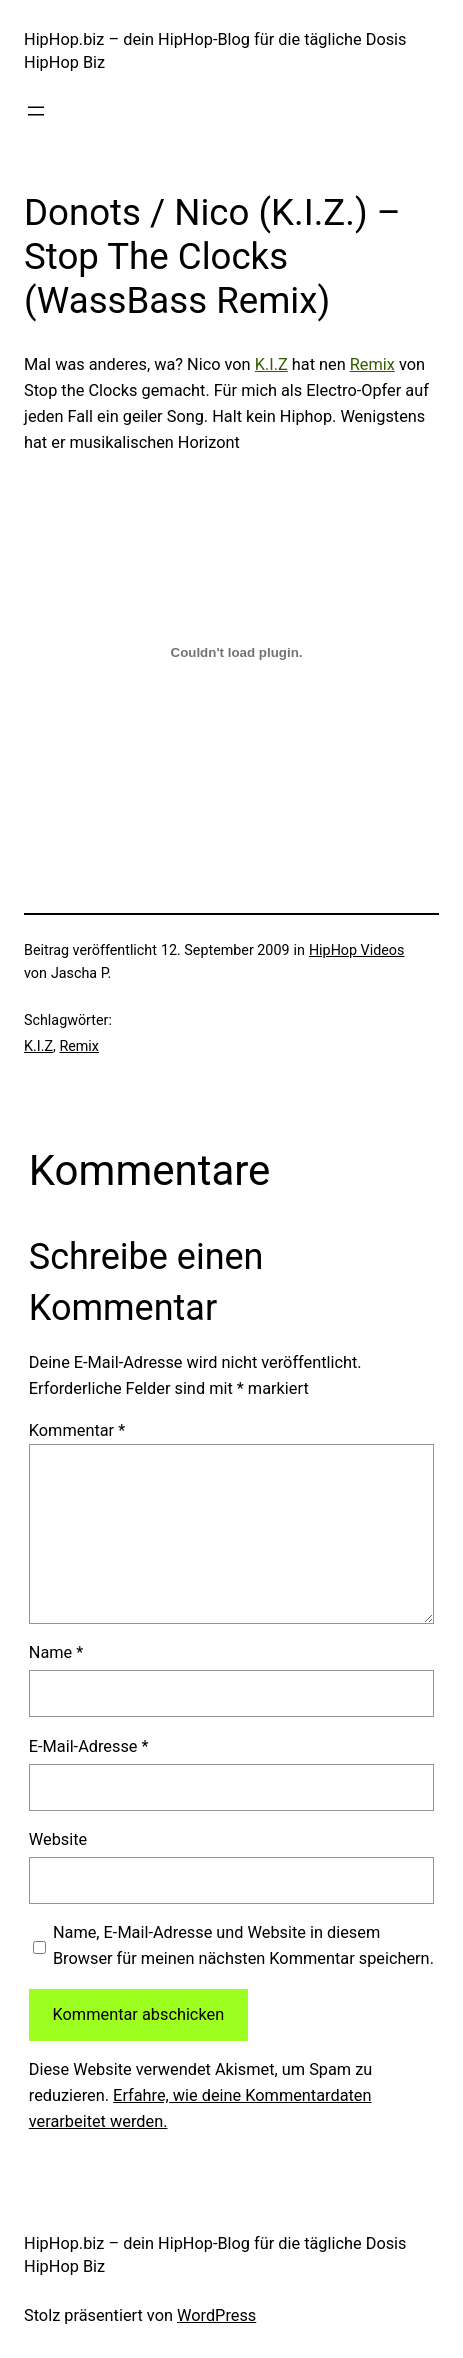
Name (56, 1652)
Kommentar (77, 1430)
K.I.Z (271, 364)
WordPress (216, 2315)
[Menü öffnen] (36, 111)
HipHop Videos (357, 950)
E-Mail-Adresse (89, 1746)
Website (58, 1839)
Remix (372, 364)
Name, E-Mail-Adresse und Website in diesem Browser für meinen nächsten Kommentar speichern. (243, 1945)
